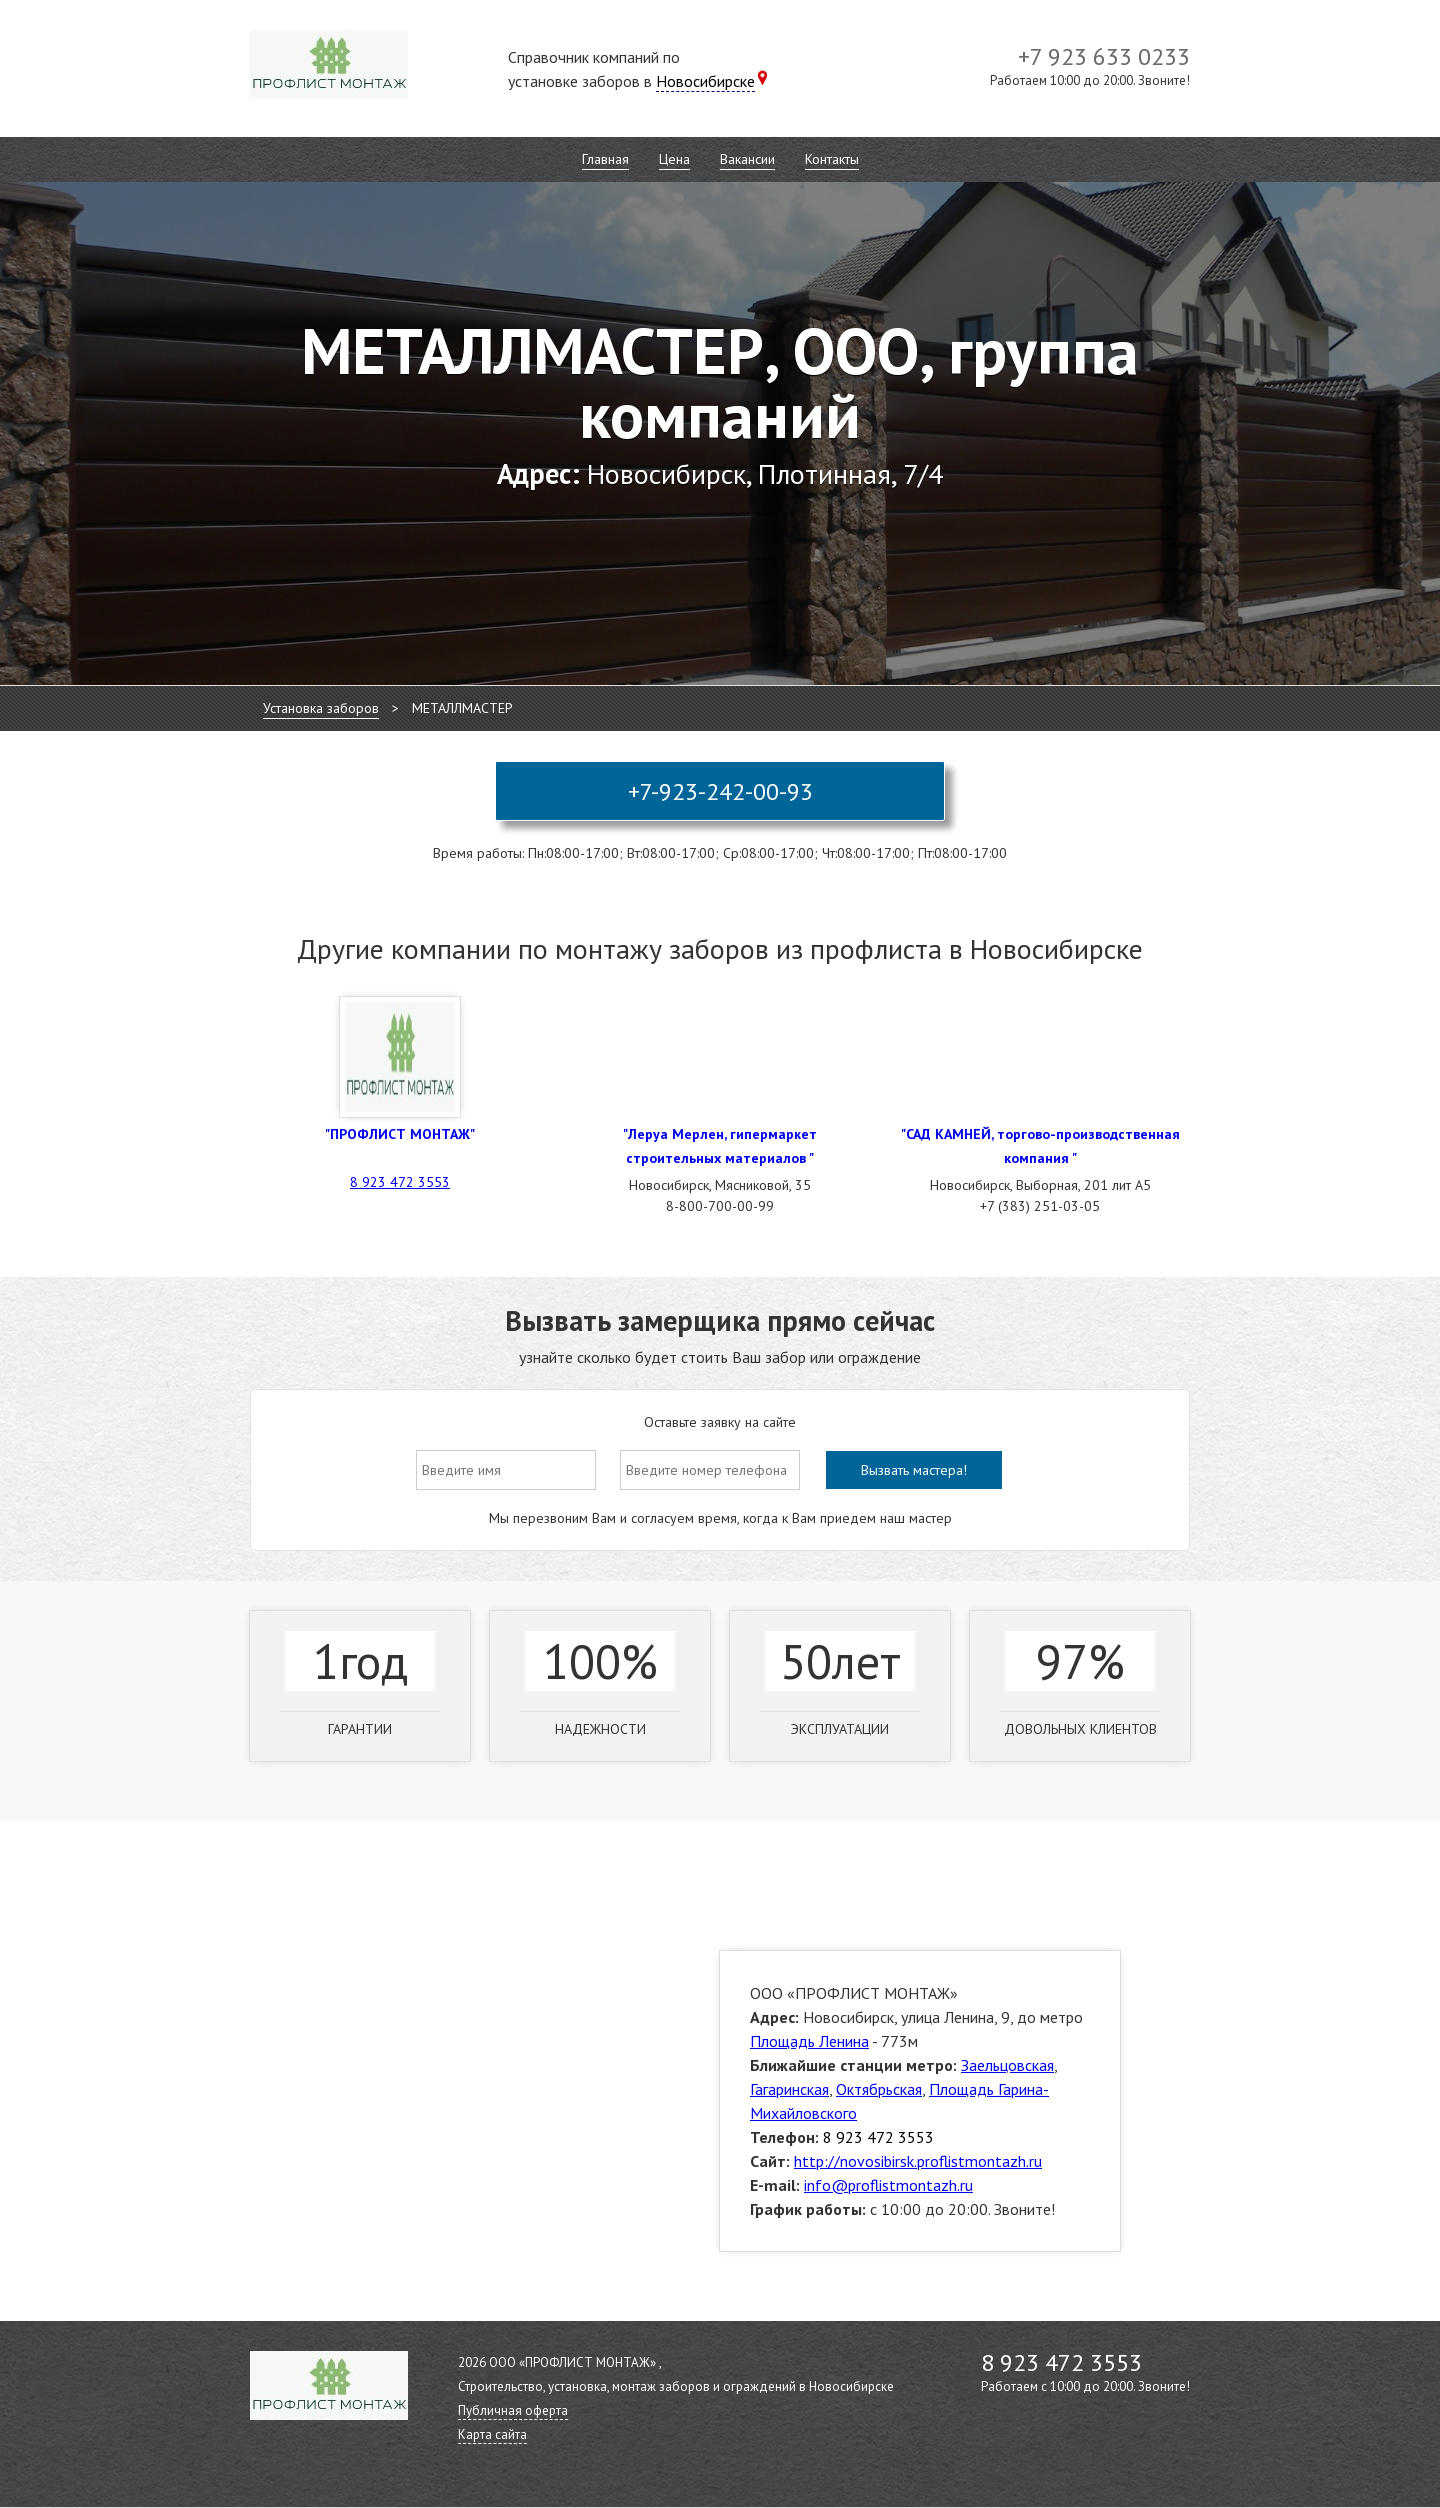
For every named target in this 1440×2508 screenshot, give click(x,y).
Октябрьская (879, 2089)
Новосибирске (705, 81)
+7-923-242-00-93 (720, 791)
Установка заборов (321, 708)
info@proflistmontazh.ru (888, 2185)
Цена (674, 159)
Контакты (832, 159)
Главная (605, 159)
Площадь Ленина (809, 2041)
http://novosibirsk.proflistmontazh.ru (918, 2161)
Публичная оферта (513, 2410)
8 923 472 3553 (400, 1182)
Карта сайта (492, 2434)
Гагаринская (789, 2089)
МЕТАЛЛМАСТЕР (462, 708)
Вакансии (747, 159)
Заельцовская (1007, 2065)
